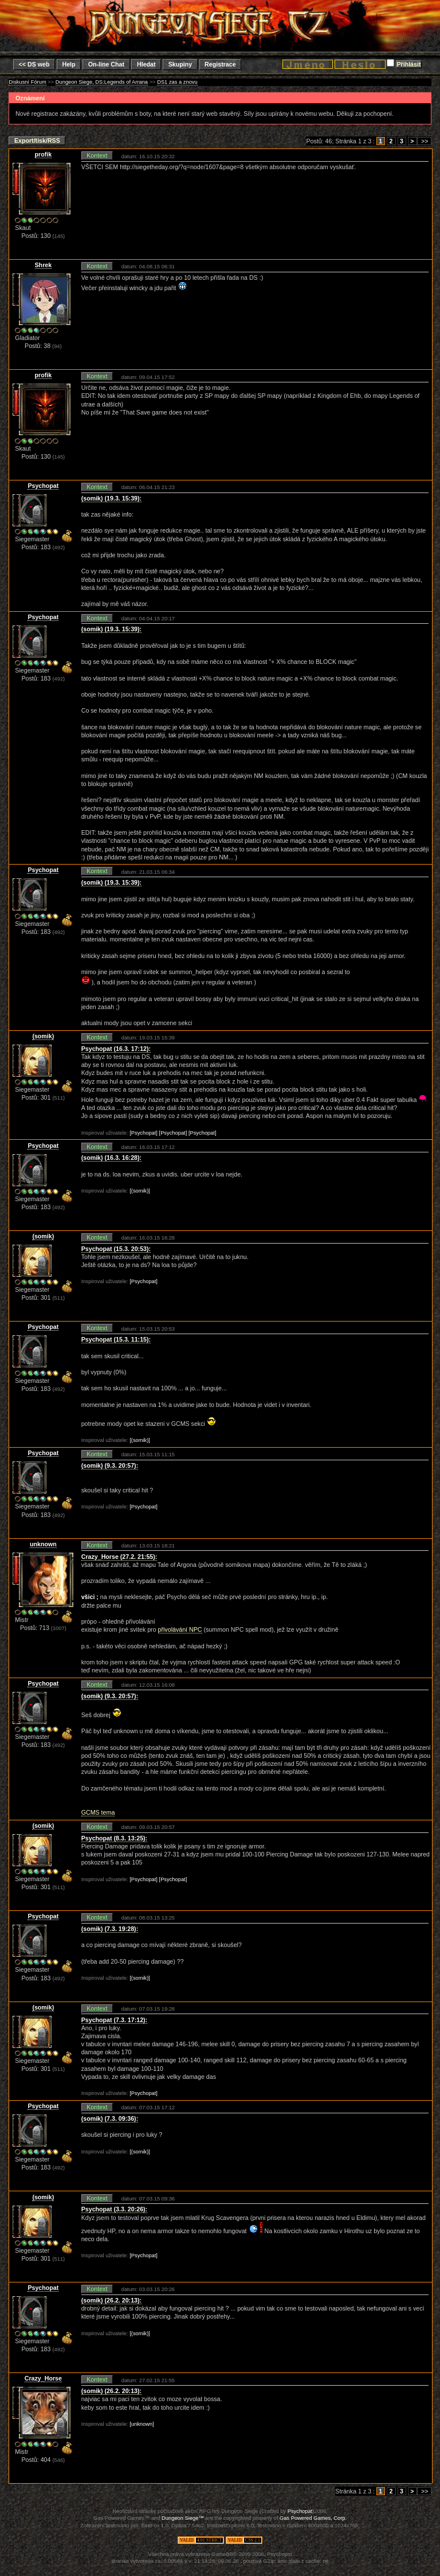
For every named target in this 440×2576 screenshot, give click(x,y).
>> (423, 141)
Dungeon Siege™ (183, 2518)
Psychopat (43, 485)
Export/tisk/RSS (37, 140)
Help (69, 64)
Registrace (220, 64)
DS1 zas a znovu (177, 82)
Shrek (43, 264)
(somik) (43, 1036)
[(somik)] (139, 1191)
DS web (34, 64)
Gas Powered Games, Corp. (313, 2518)
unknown (43, 1544)
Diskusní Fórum (27, 82)
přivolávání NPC (180, 1629)
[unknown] (141, 2424)
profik (43, 154)
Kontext (97, 155)
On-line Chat (106, 64)
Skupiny (180, 64)
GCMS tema (98, 1812)
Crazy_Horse (43, 2378)
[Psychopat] (143, 1133)
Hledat (146, 64)
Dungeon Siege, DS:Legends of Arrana (102, 82)
